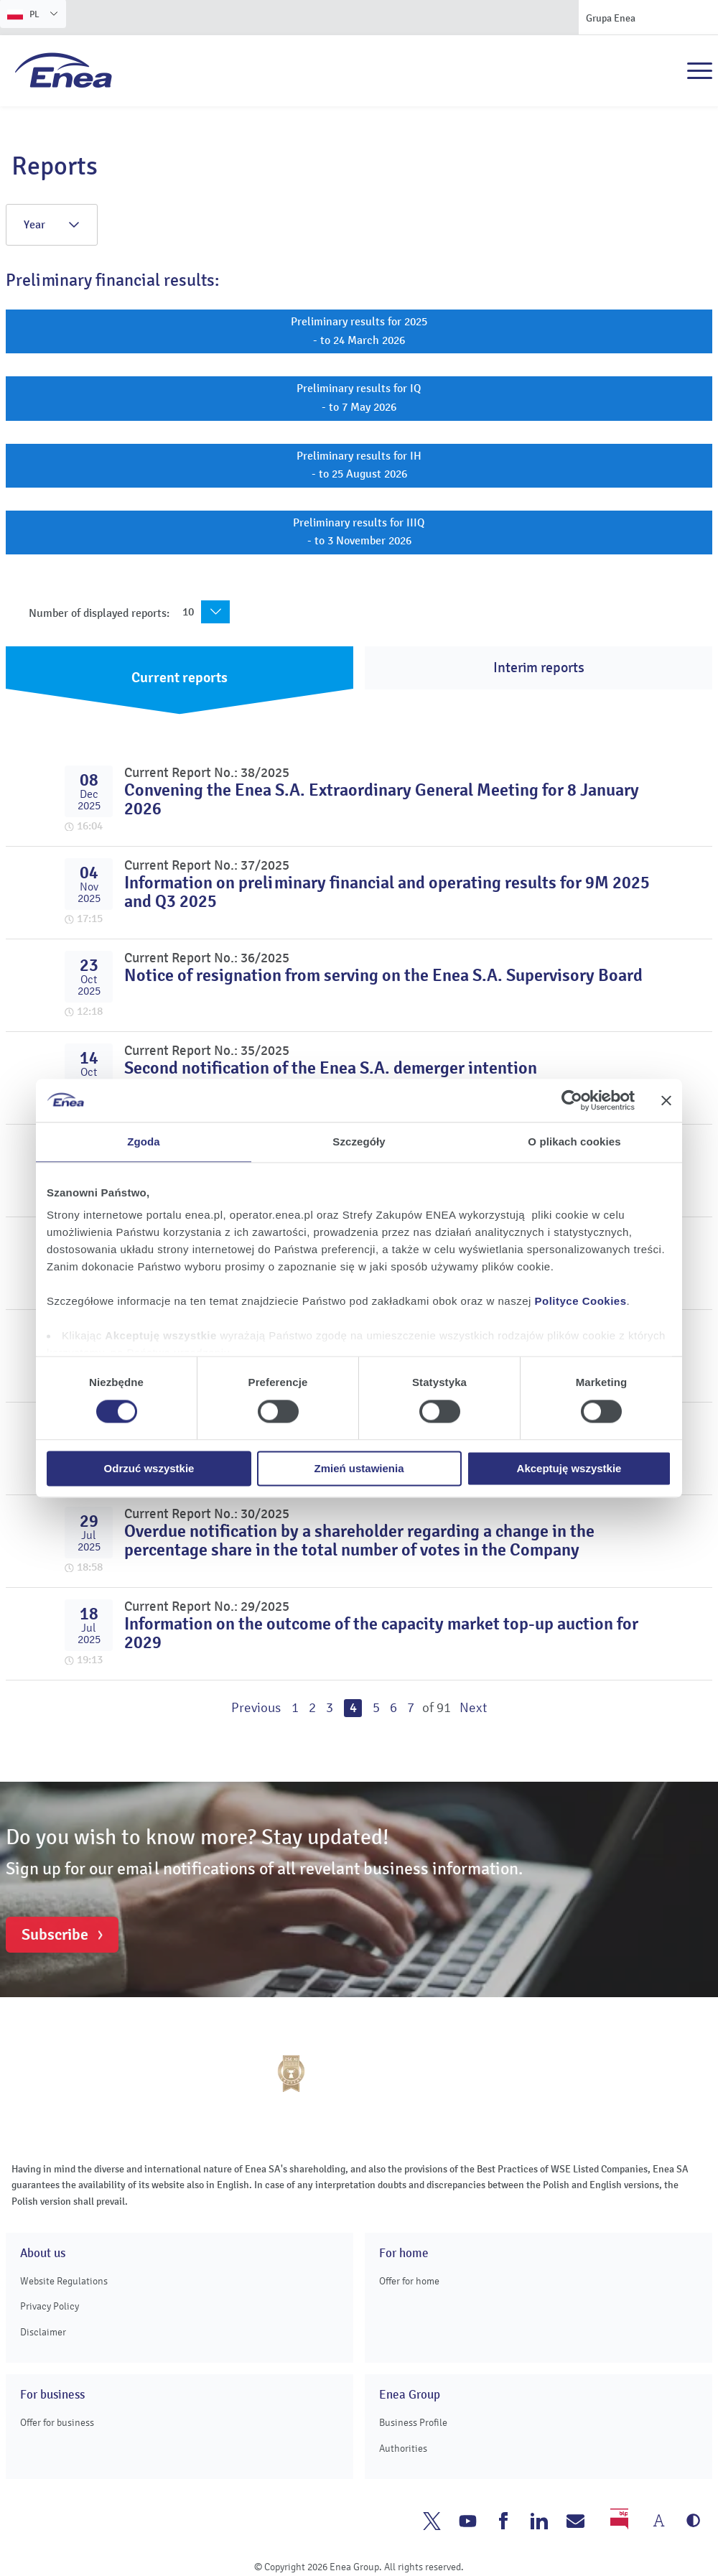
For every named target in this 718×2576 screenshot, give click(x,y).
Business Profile (413, 2423)
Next (473, 1707)
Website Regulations (64, 2281)
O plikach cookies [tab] (574, 1141)
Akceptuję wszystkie (569, 1468)
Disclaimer (43, 2332)
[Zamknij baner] (666, 1100)
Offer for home (409, 2281)
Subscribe (55, 1935)
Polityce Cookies (581, 1301)
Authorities (403, 2448)
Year (52, 225)
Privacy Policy (49, 2306)
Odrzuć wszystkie (149, 1468)
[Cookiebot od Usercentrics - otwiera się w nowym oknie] (572, 1100)
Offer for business (57, 2423)
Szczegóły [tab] (358, 1141)
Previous (256, 1707)
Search (668, 71)
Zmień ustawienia (359, 1468)
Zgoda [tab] (143, 1141)
